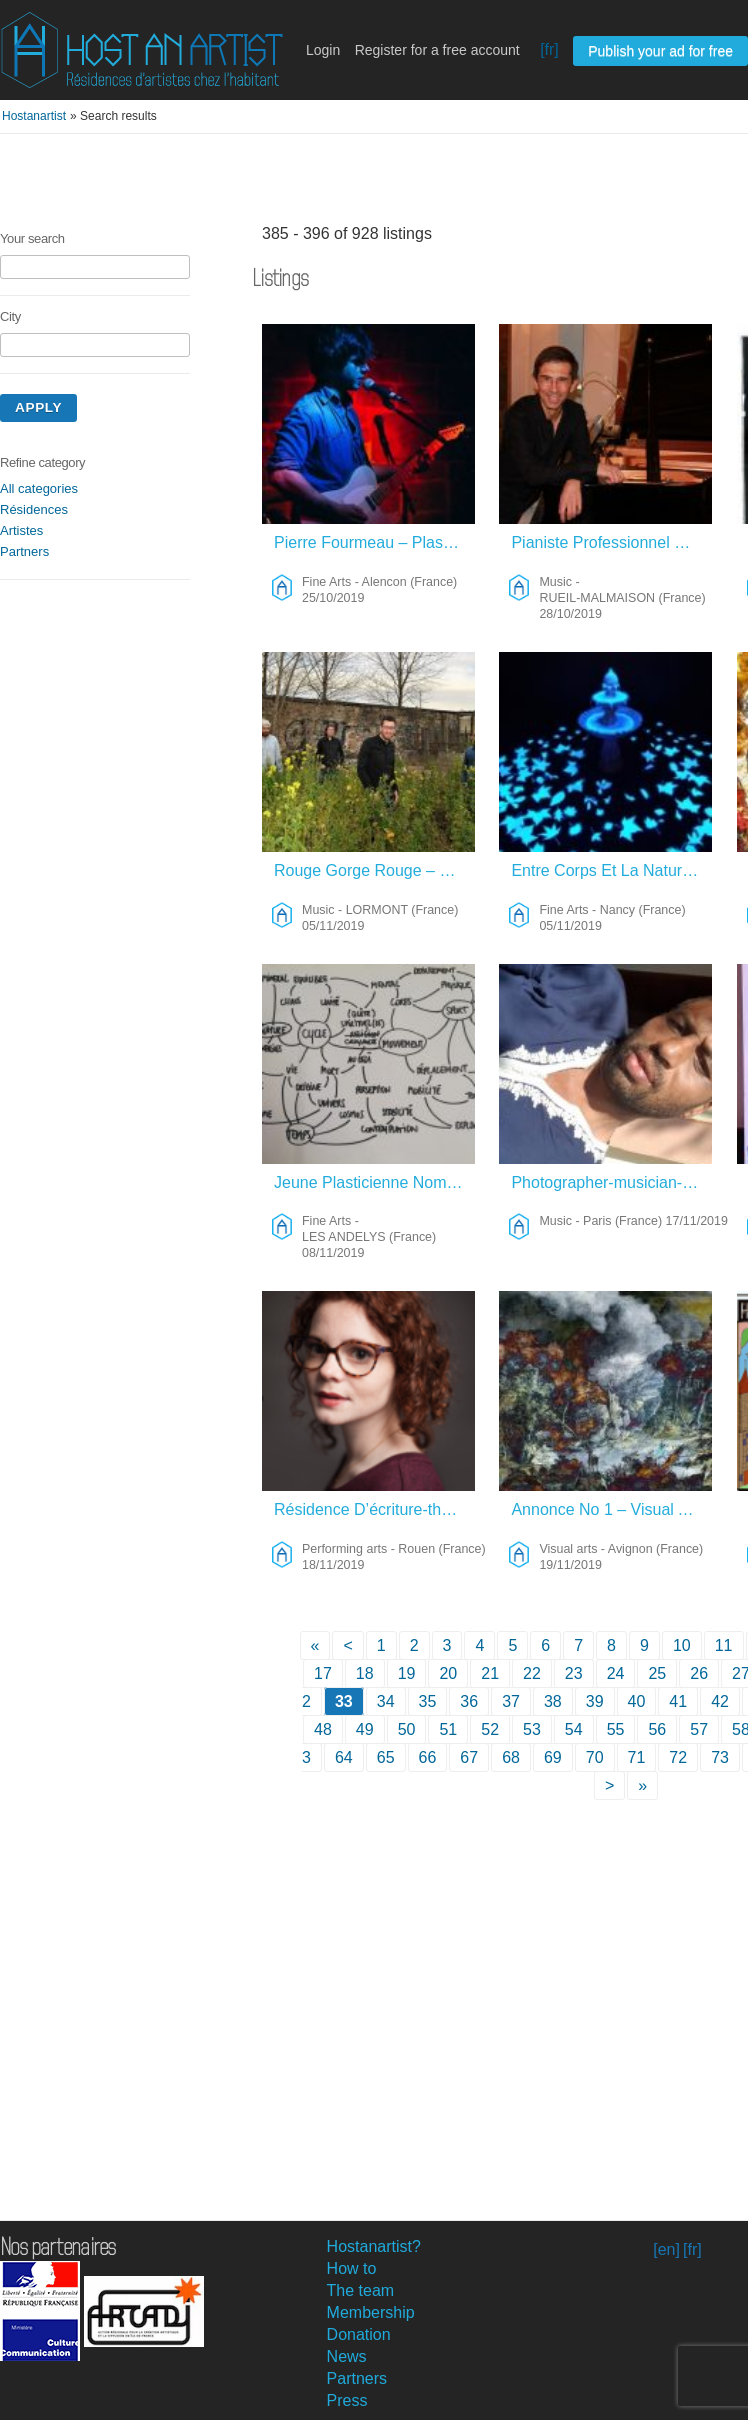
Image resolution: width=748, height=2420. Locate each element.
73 (720, 1757)
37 (511, 1701)
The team (361, 2290)
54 (574, 1729)
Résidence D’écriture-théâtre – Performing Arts (374, 1509)
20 (448, 1673)
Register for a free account (437, 50)
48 (323, 1729)
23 (574, 1673)
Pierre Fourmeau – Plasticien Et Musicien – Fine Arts (374, 542)
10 (682, 1645)
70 (595, 1757)
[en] (666, 2249)
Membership (371, 2312)
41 (678, 1701)
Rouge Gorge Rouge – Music (374, 870)
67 (469, 1757)
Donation (359, 2334)
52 (490, 1729)
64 (344, 1757)
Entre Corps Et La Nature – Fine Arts (611, 870)
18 (365, 1673)
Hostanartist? (374, 2246)
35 (428, 1701)
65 (386, 1757)
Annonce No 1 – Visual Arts (608, 1509)
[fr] (549, 49)
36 (469, 1701)
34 (386, 1701)
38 (553, 1701)
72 (678, 1757)
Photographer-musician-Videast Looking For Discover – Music (611, 1182)
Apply (38, 407)
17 (323, 1673)
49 (365, 1729)
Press (347, 2400)
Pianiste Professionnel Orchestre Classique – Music (611, 542)
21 (490, 1673)
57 (699, 1729)
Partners (24, 551)
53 (532, 1729)
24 (616, 1673)
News (347, 2356)
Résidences (34, 509)
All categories (39, 488)
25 (657, 1673)
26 (699, 1673)
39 (595, 1701)
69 (553, 1757)
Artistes (21, 530)
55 (616, 1729)
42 (720, 1701)
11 (724, 1645)
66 (428, 1757)
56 (657, 1729)
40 (637, 1701)
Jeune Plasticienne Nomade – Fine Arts (374, 1182)
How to (352, 2268)
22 (532, 1673)
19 (407, 1673)
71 (637, 1757)
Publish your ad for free (660, 51)
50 (407, 1729)
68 (511, 1757)
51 (448, 1729)
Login (323, 50)
